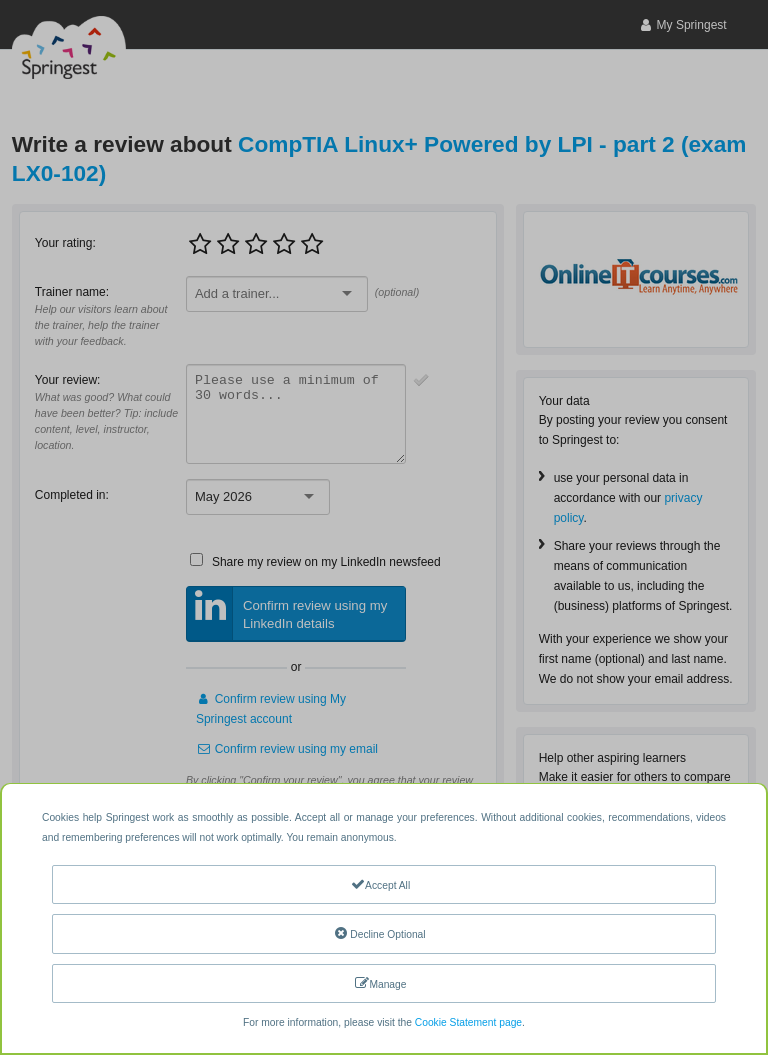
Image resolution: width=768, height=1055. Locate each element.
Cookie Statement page (468, 1022)
